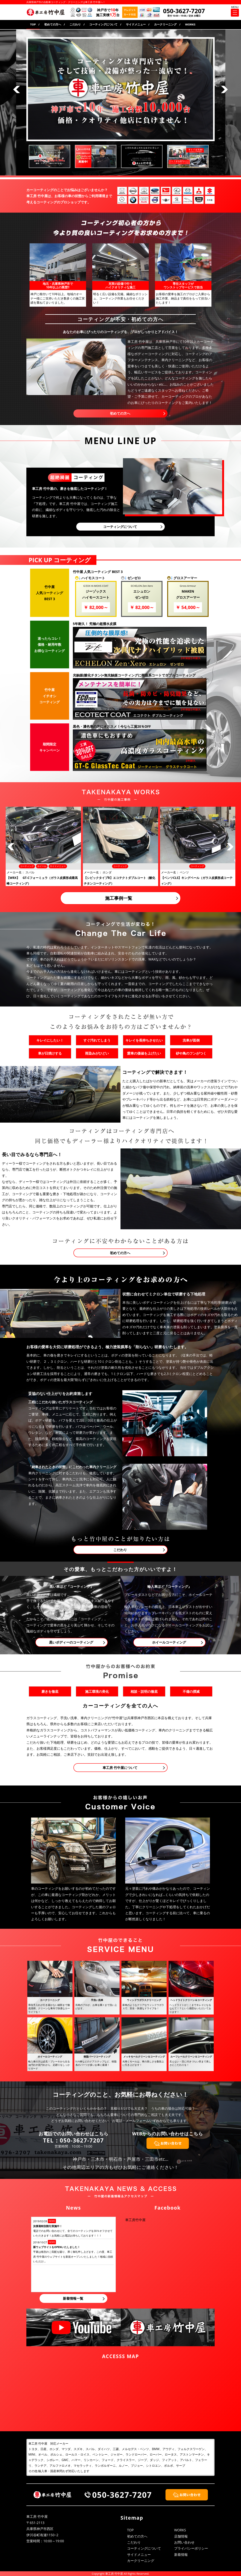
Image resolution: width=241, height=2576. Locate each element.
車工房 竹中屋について (120, 1767)
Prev (16, 89)
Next (224, 89)
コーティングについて (103, 24)
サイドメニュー (136, 24)
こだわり (75, 24)
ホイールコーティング (169, 1642)
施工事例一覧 (118, 898)
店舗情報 (181, 2536)
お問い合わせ (184, 2542)
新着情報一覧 (73, 2298)
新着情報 (181, 2554)
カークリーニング (165, 24)
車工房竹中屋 (135, 2220)
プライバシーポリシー (191, 2548)
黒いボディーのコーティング (71, 1642)
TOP (33, 24)
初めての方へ (52, 24)
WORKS (190, 24)
